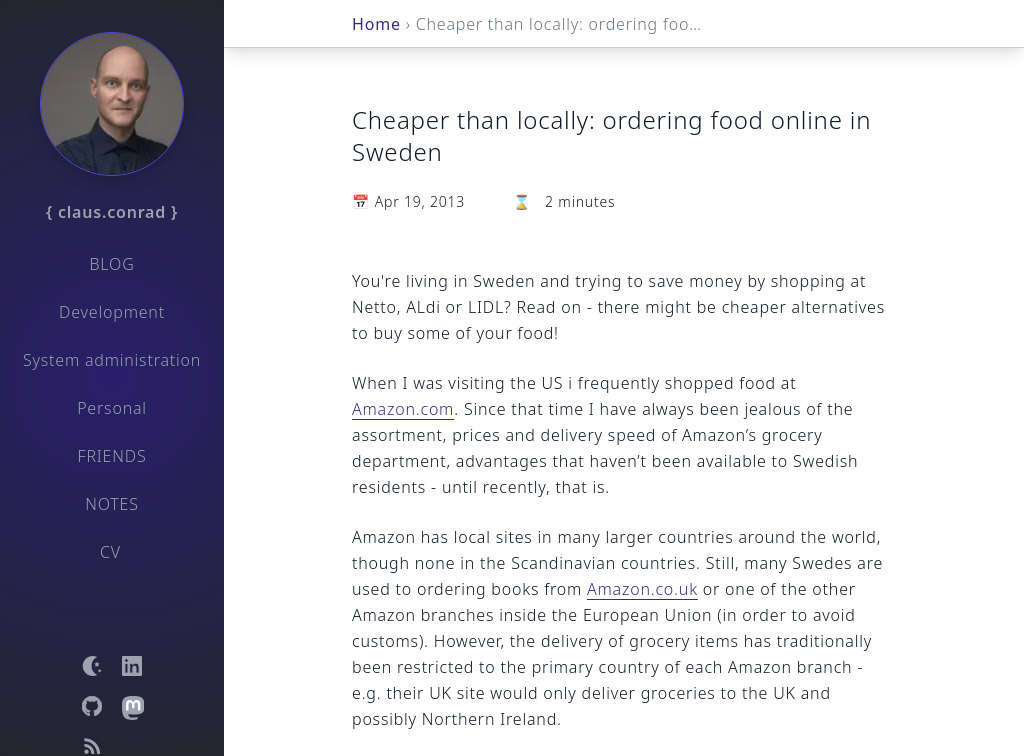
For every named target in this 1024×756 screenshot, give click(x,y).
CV (110, 552)
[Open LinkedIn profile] (132, 666)
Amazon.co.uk (642, 589)
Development (112, 312)
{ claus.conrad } (112, 212)
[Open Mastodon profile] (132, 706)
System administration (112, 360)
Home (376, 24)
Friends (112, 456)
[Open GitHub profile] (92, 706)
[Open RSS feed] (92, 746)
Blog (111, 264)
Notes (112, 504)
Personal (112, 408)
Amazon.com (403, 409)
